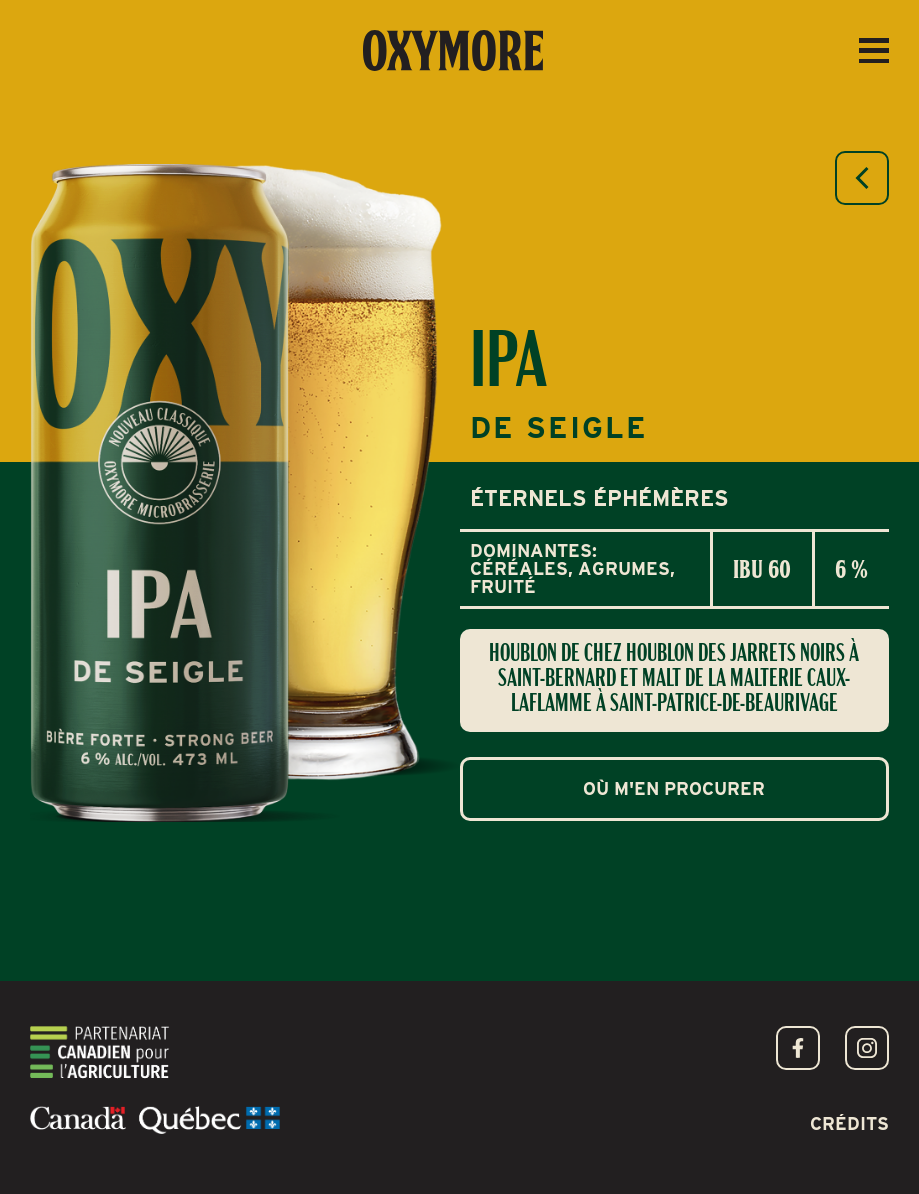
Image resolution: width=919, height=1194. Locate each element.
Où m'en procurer (674, 788)
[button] (874, 50)
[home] (453, 50)
